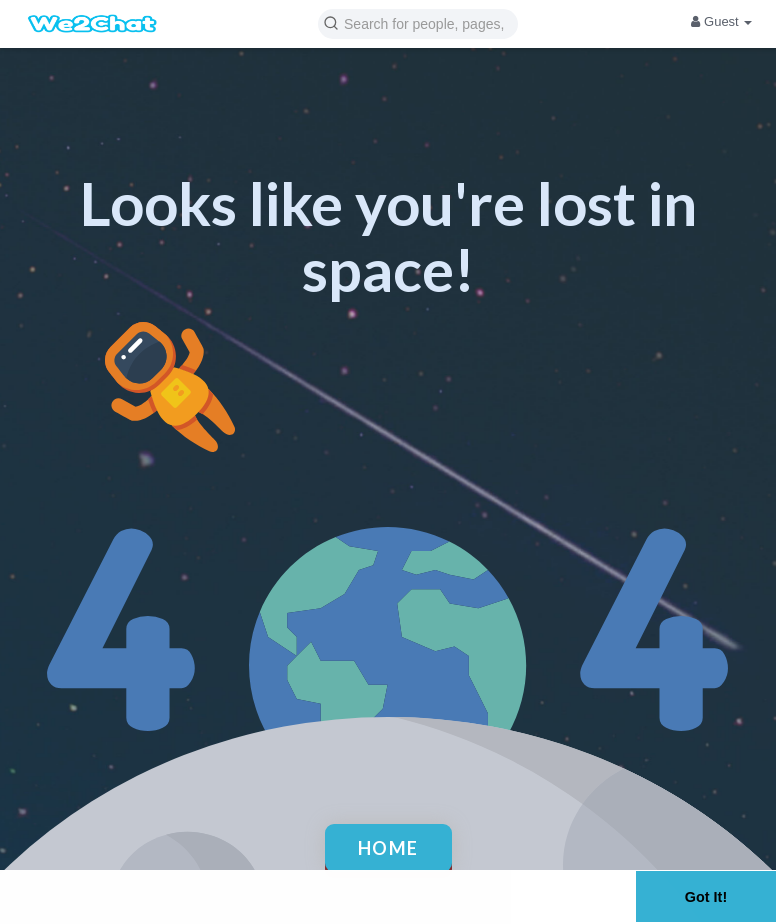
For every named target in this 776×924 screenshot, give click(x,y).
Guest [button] (721, 21)
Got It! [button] (706, 897)
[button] (418, 22)
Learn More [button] (60, 908)
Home (388, 848)
